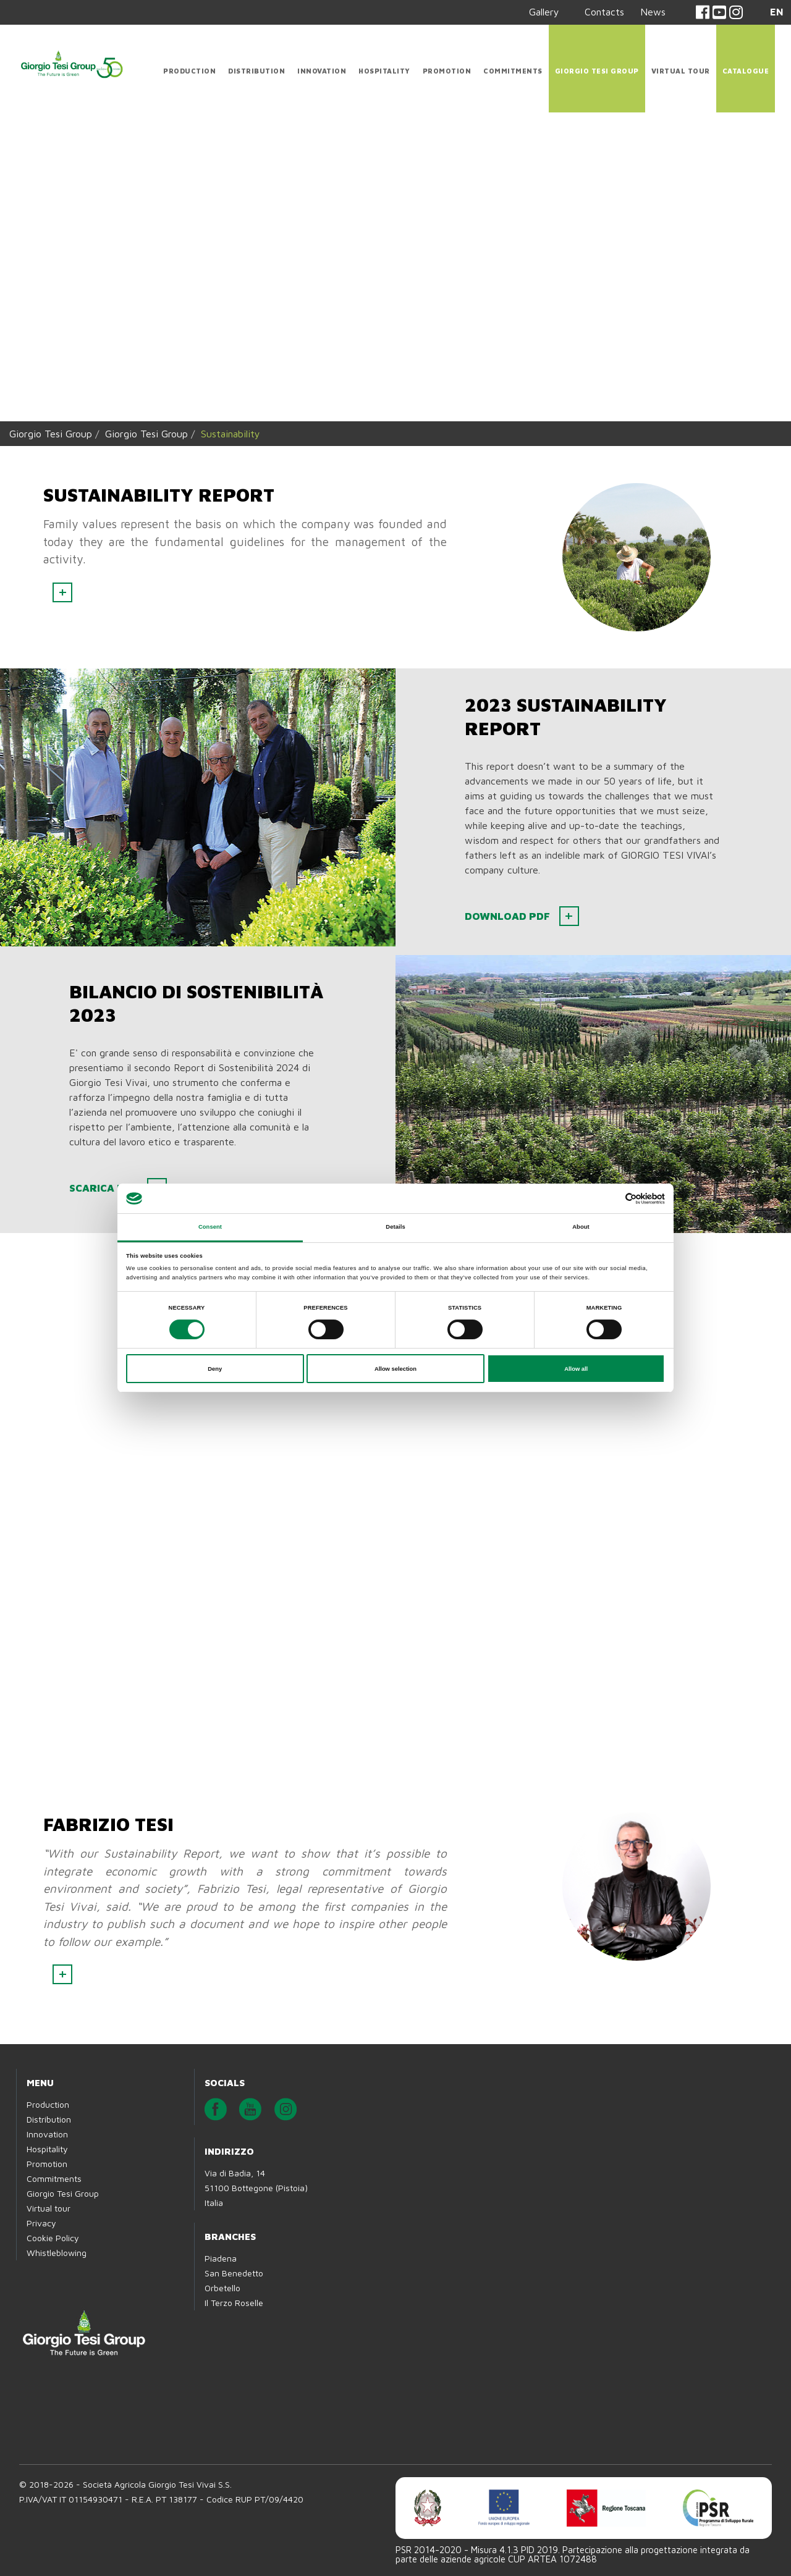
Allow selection (395, 1369)
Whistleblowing (57, 2252)
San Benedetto (234, 2273)
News (653, 11)
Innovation (321, 71)
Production (189, 71)
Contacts (604, 11)
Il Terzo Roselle (234, 2302)
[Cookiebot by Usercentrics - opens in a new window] (611, 1199)
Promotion (447, 71)
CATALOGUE (745, 71)
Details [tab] (395, 1227)
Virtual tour (680, 71)
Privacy (41, 2223)
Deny (215, 1369)
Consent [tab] (210, 1227)
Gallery (544, 11)
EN (777, 11)
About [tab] (581, 1227)
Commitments (513, 71)
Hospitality (384, 71)
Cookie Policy (53, 2238)
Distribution (256, 71)
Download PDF (510, 915)
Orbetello (222, 2288)
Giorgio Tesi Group (597, 71)
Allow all (576, 1369)
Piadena (221, 2258)
